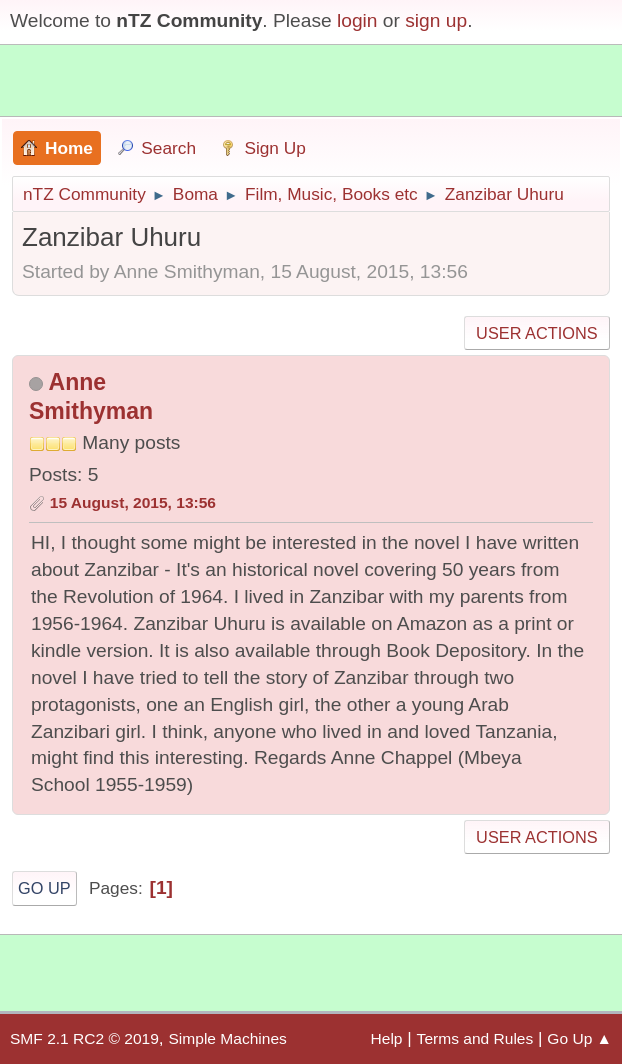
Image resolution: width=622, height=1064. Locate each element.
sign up (436, 20)
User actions (536, 333)
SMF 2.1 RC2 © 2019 (84, 1038)
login (357, 20)
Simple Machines (227, 1038)
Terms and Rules (475, 1038)
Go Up (44, 888)
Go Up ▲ (579, 1038)
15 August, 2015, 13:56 (133, 502)
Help (387, 1038)
